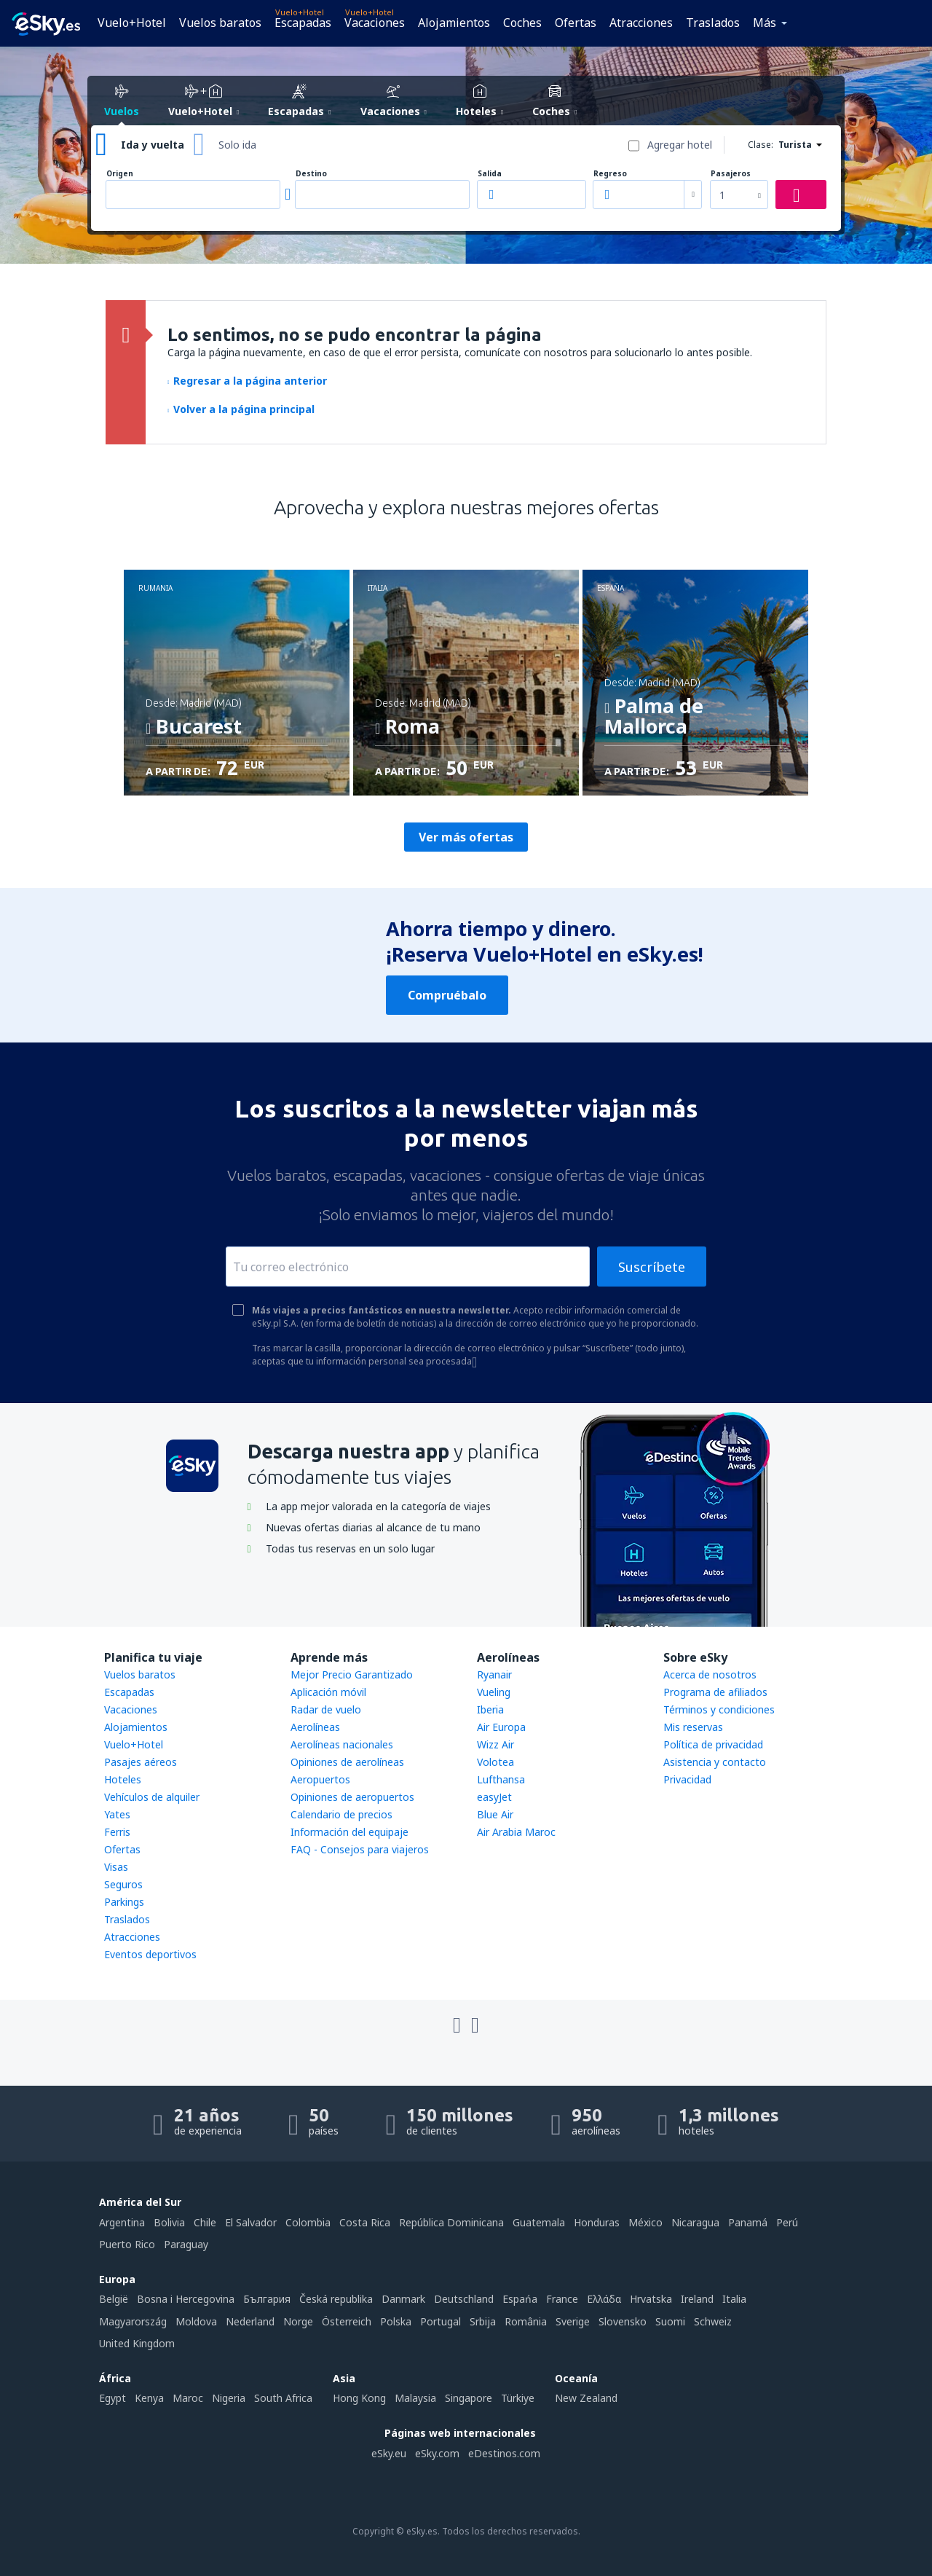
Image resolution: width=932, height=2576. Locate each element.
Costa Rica (364, 2222)
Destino (311, 173)
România (526, 2321)
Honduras (597, 2222)
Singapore (468, 2398)
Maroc (188, 2398)
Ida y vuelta (152, 145)
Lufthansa (501, 1779)
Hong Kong (359, 2398)
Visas (116, 1867)
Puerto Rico (127, 2244)
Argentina (122, 2222)
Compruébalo (447, 995)
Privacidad (687, 1779)
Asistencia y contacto (714, 1762)
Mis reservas (693, 1727)
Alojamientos (454, 23)
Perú (787, 2222)
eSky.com (437, 2453)
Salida (490, 173)
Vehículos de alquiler (152, 1797)
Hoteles (122, 1779)
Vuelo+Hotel (132, 23)
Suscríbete (651, 1267)
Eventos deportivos (150, 1954)
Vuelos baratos (220, 23)
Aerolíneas (315, 1727)
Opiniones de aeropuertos (352, 1797)
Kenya (149, 2398)
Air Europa (501, 1727)
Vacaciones (374, 23)
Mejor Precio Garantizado (352, 1674)
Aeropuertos (320, 1779)
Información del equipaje (349, 1832)
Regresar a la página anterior (247, 381)
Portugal (440, 2321)
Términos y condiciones (719, 1709)
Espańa (519, 2299)
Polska (395, 2321)
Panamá (747, 2222)
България (267, 2299)
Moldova (196, 2321)
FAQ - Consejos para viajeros (360, 1849)
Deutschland (464, 2299)
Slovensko (623, 2321)
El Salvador (251, 2222)
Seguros (123, 1884)
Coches (522, 23)
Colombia (308, 2222)
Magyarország (133, 2321)
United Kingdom (137, 2343)
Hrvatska (651, 2299)
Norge (298, 2321)
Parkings (124, 1902)
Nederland (250, 2321)
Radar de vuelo (326, 1709)
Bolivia (169, 2222)
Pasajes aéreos (140, 1762)
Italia (734, 2299)
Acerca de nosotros (710, 1674)
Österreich (346, 2321)
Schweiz (713, 2321)
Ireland (697, 2299)
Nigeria (228, 2398)
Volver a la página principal (241, 409)
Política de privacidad (713, 1744)
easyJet (494, 1797)
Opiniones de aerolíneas (347, 1762)
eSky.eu (388, 2453)
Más (764, 23)
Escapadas (303, 23)
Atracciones (641, 23)
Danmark (403, 2299)
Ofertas (575, 23)
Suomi (670, 2321)
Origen (119, 173)
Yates (117, 1814)
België (113, 2299)
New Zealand (586, 2398)
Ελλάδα (604, 2299)
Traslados (713, 23)
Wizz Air (495, 1744)
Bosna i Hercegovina (185, 2299)
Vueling (493, 1692)
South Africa (283, 2398)
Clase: (760, 144)
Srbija (483, 2321)
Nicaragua (695, 2222)
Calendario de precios (341, 1814)
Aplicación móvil (328, 1692)
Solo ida (237, 145)
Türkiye (517, 2398)
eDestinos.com (504, 2453)
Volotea (495, 1762)
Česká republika (336, 2299)
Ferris (117, 1832)
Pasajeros (731, 173)
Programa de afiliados (715, 1692)
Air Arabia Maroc (516, 1832)
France (562, 2299)
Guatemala (539, 2222)
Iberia (490, 1709)
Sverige (573, 2321)
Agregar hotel (679, 145)
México (645, 2222)
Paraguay (186, 2244)
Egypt (112, 2398)
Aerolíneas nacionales (342, 1744)
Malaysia (415, 2398)
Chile (205, 2222)
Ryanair (494, 1674)
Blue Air (495, 1814)
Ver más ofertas (466, 837)
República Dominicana (451, 2222)
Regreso (610, 173)
